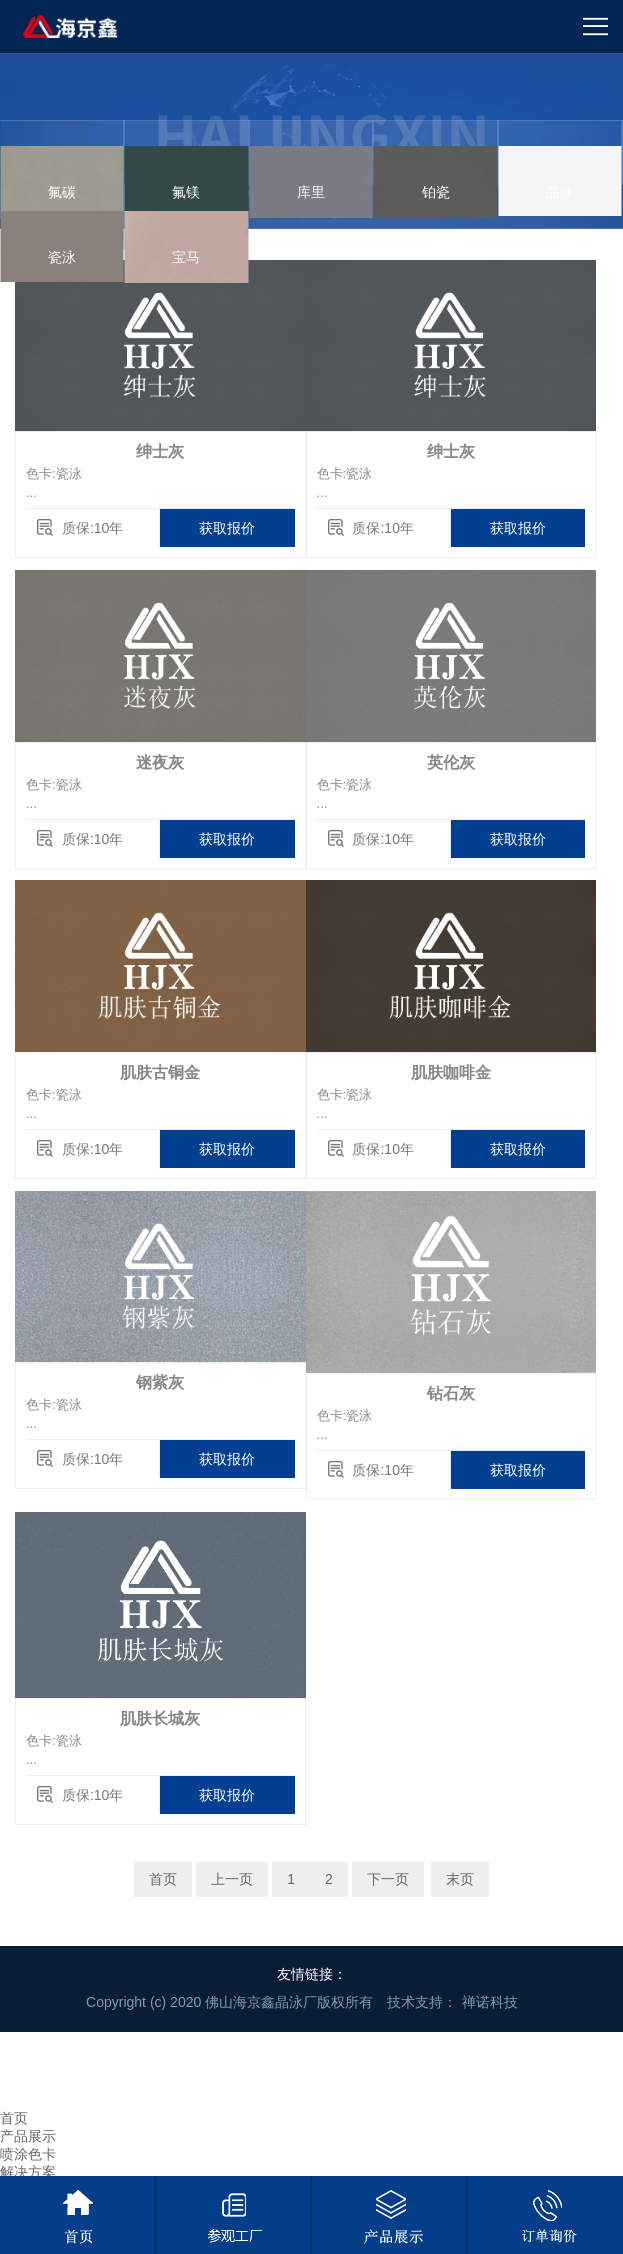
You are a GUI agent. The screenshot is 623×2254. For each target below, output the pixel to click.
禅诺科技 (490, 2002)
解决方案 (28, 2172)
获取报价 (227, 528)
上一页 (232, 1879)
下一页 (388, 1879)
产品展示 (28, 2136)
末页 (460, 1879)
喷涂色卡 (28, 2154)
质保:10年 (92, 528)
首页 (163, 1879)
